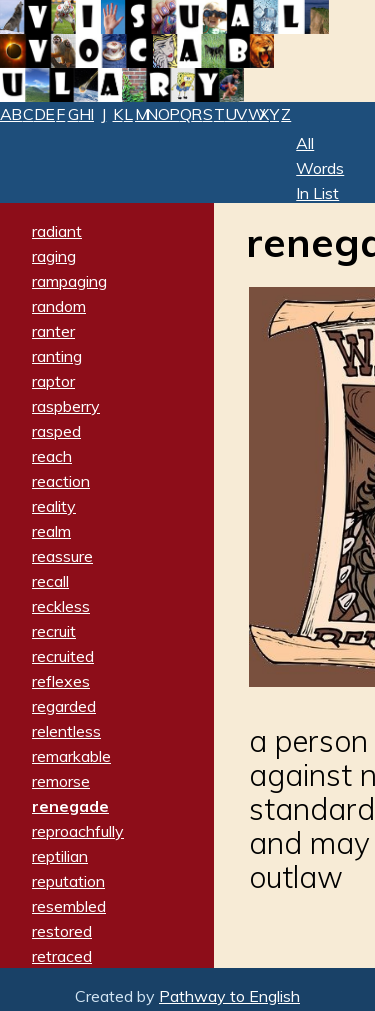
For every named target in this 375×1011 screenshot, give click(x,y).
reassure (62, 556)
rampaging (69, 281)
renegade (70, 806)
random (59, 306)
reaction (61, 481)
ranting (57, 356)
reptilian (60, 856)
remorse (61, 781)
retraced (62, 956)
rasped (56, 431)
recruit (54, 631)
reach (52, 456)
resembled (69, 906)
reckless (61, 606)
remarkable (71, 756)
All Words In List (320, 168)
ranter (53, 331)
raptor (53, 381)
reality (54, 506)
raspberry (66, 406)
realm (51, 531)
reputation (68, 881)
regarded (64, 706)
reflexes (61, 681)
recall (50, 581)
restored (62, 931)
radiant (57, 231)
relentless (66, 731)
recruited (63, 656)
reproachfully (78, 831)
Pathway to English (229, 996)
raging (54, 256)
